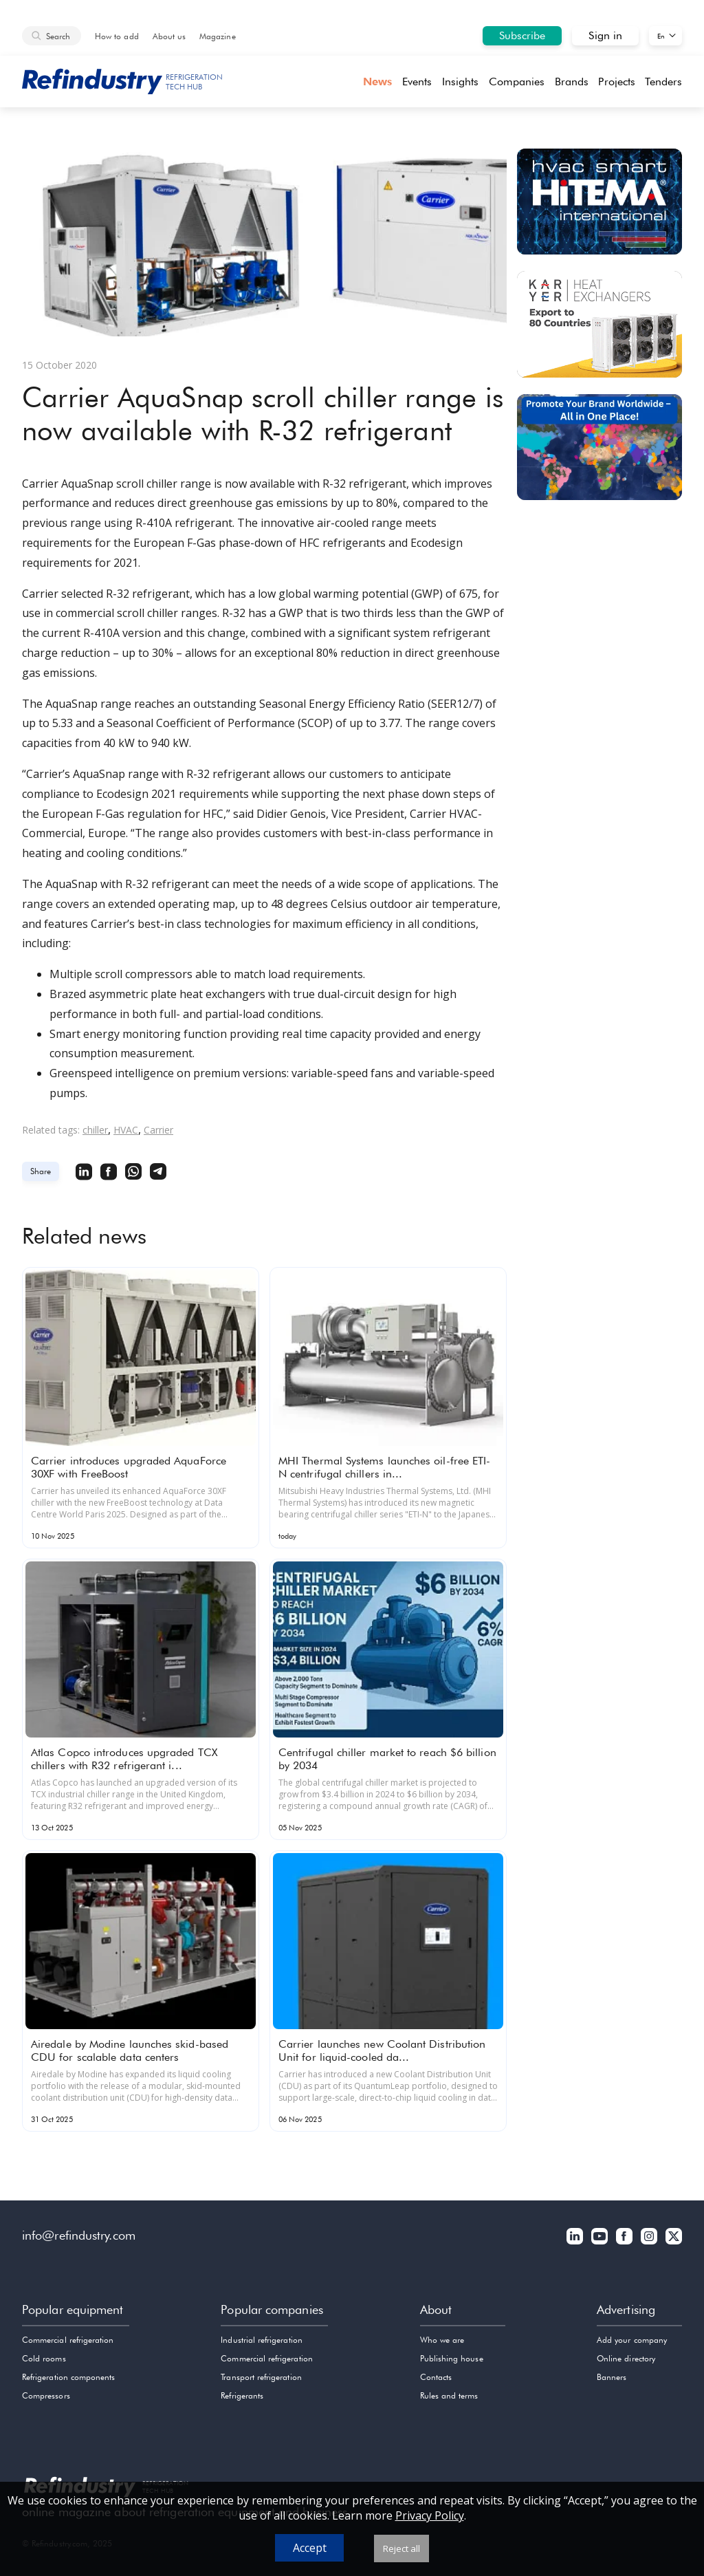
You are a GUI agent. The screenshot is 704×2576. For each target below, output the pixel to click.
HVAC (125, 1129)
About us (169, 36)
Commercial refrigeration (67, 2340)
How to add (117, 36)
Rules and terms (449, 2395)
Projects (616, 81)
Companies (517, 81)
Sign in (605, 35)
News (377, 81)
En (661, 36)
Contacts (436, 2377)
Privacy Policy (429, 2515)
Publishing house (451, 2358)
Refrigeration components (68, 2377)
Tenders (663, 81)
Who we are (442, 2340)
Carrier (158, 1129)
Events (417, 81)
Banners (611, 2377)
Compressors (46, 2395)
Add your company (632, 2340)
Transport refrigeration (261, 2377)
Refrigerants (242, 2395)
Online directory (626, 2358)
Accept (310, 2547)
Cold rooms (44, 2358)
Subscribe (522, 35)
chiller (95, 1129)
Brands (571, 81)
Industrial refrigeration (261, 2340)
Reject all (401, 2548)
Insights (460, 81)
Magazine (217, 36)
